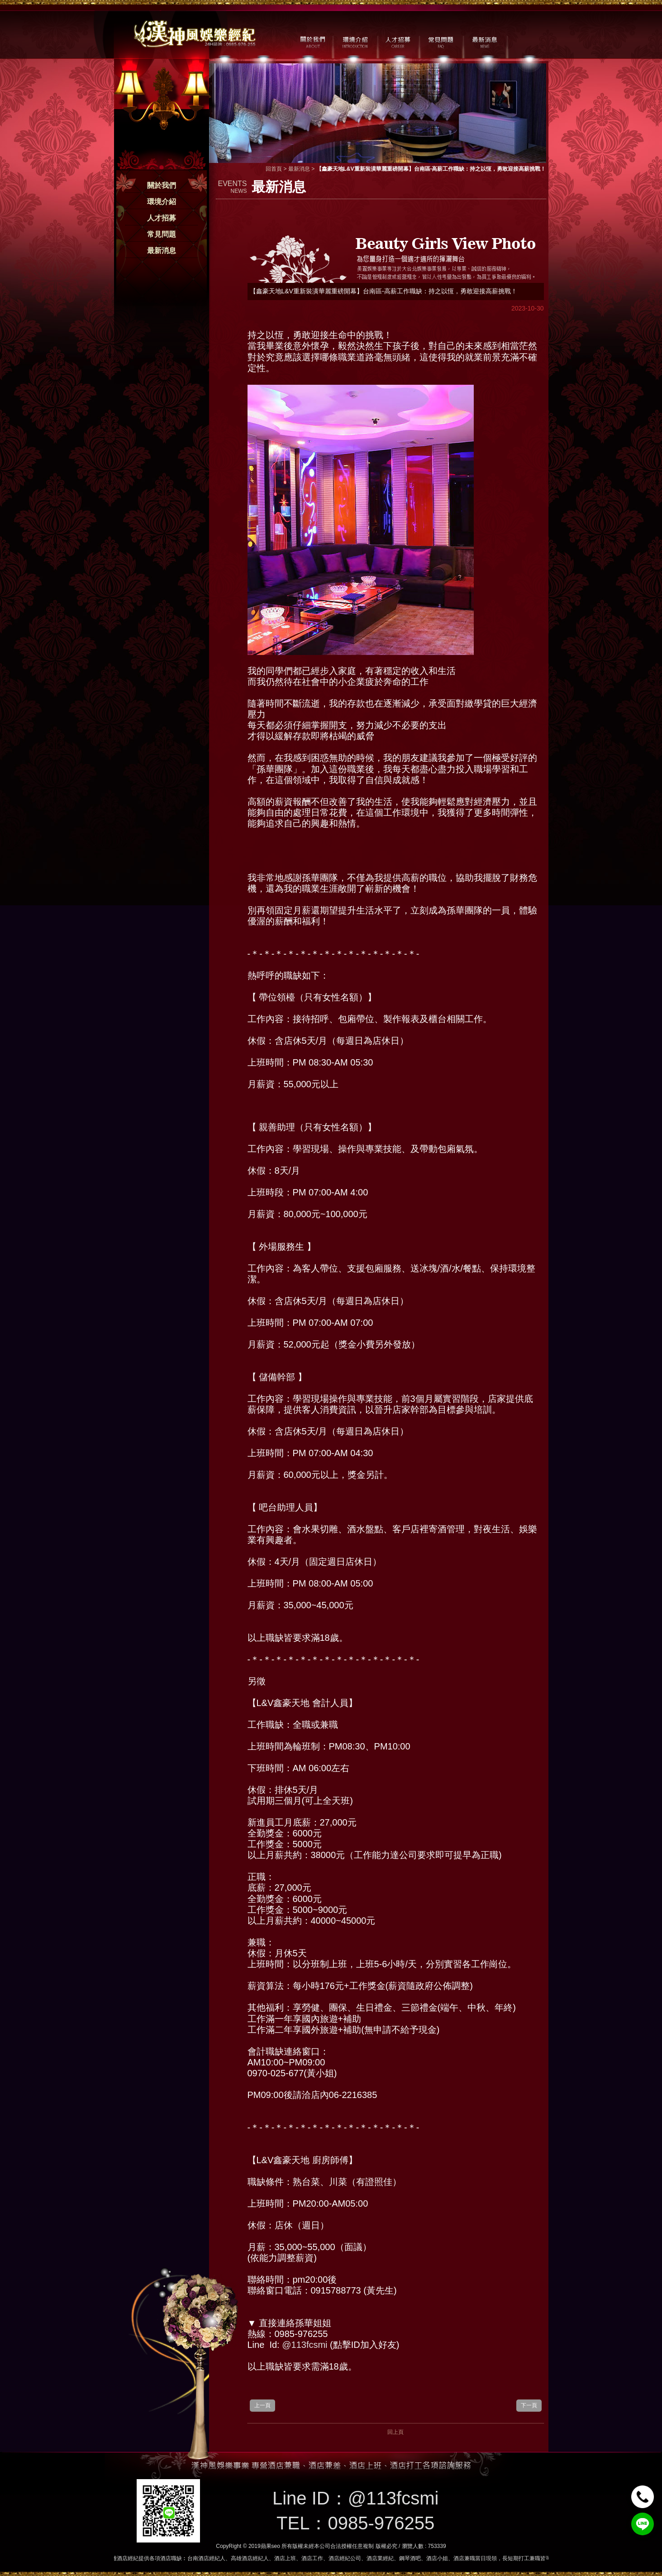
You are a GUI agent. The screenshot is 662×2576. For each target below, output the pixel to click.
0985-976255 (381, 2523)
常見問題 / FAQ (441, 41)
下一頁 (529, 2405)
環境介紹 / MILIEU (355, 41)
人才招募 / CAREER (398, 41)
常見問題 (161, 234)
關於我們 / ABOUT (312, 41)
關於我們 (161, 185)
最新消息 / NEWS (484, 41)
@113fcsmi (304, 2345)
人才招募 (161, 218)
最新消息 (161, 250)
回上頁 (395, 2432)
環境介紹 (161, 202)
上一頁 (262, 2405)
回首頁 (274, 169)
